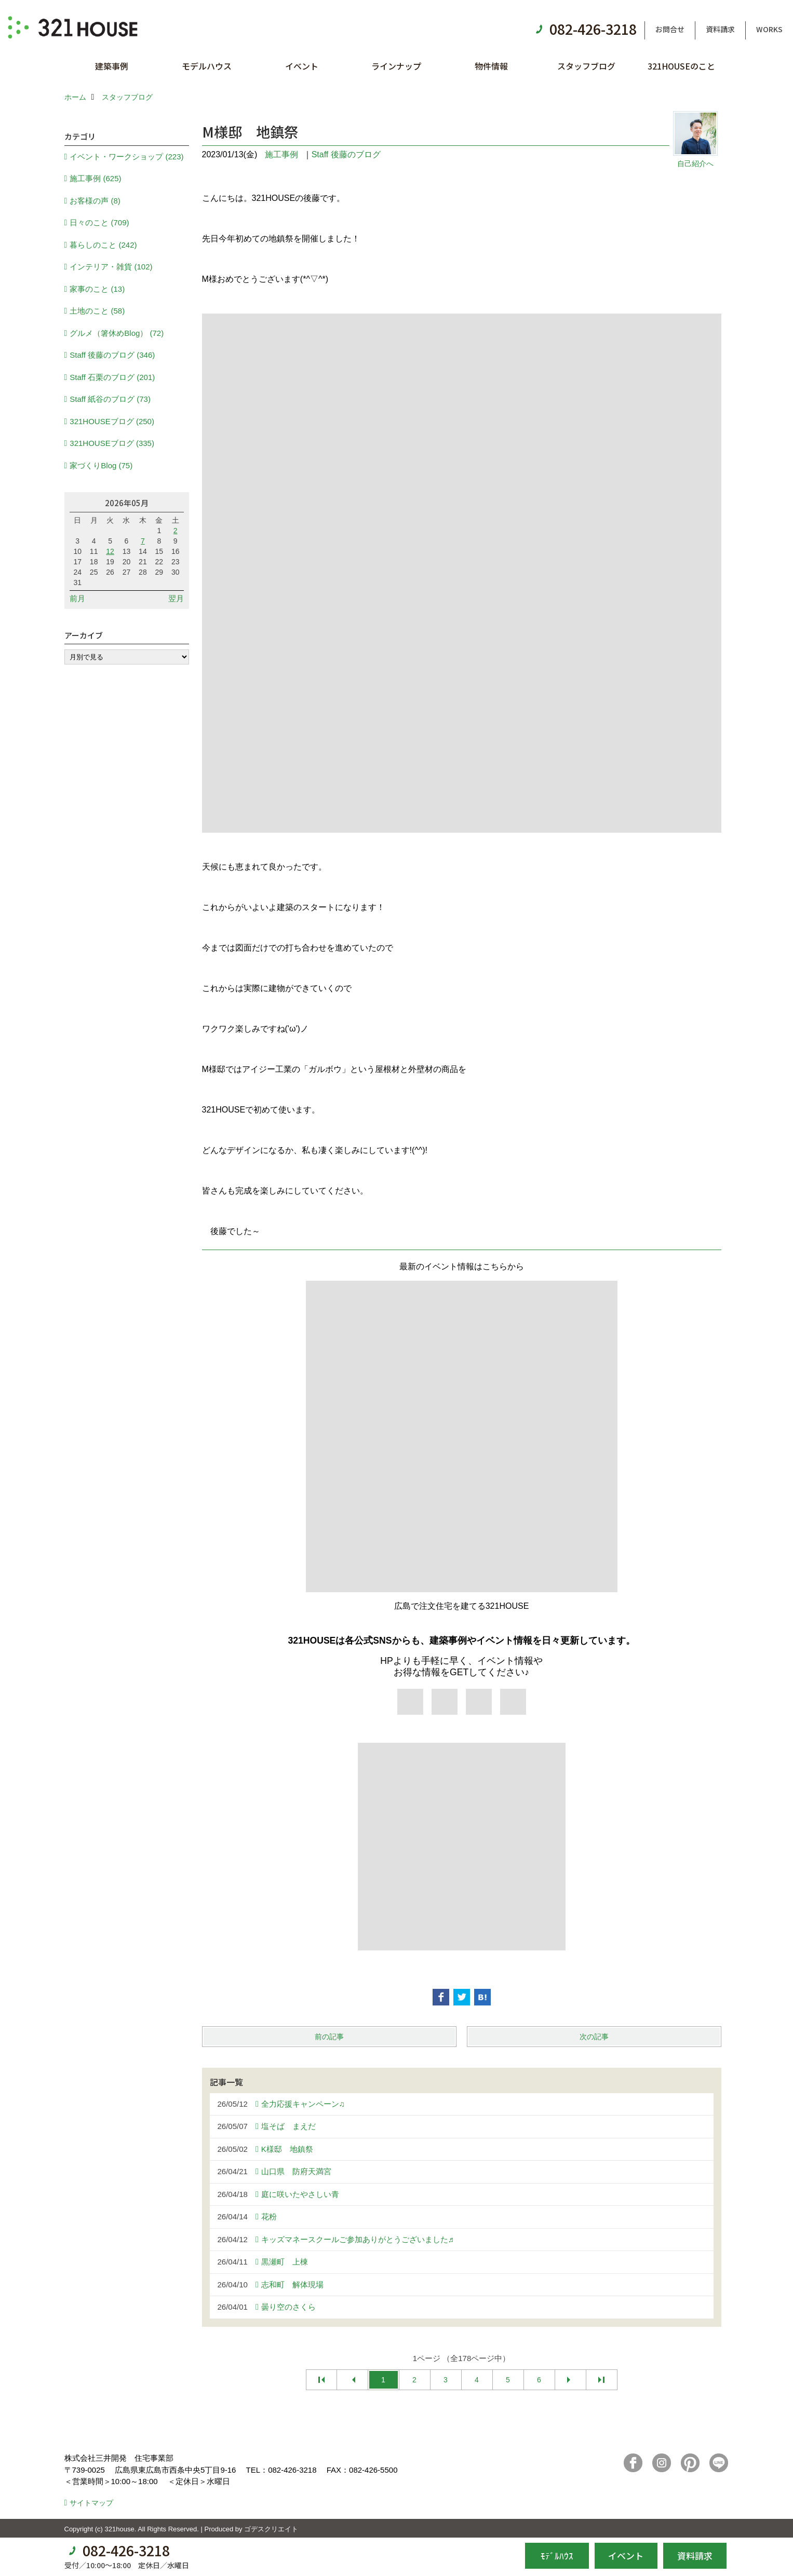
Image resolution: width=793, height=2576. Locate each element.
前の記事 (329, 2036)
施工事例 (281, 154)
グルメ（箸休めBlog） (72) (117, 333)
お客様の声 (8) (95, 200)
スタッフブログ (586, 66)
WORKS (769, 29)
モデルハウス (207, 66)
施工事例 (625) (95, 178)
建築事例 (111, 66)
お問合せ (669, 29)
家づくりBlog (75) (101, 465)
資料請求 (720, 29)
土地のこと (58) (97, 310)
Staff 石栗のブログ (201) (112, 377)
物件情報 (491, 66)
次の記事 (594, 2036)
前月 (77, 598)
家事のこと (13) (97, 288)
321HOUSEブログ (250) (112, 421)
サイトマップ (91, 2503)
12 (110, 551)
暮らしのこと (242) (103, 244)
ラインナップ (396, 66)
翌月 (176, 598)
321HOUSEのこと (681, 66)
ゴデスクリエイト (271, 2529)
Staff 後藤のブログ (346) (112, 354)
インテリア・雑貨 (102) (111, 266)
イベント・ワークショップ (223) (126, 156)
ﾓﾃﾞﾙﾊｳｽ (557, 2555)
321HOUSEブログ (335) (112, 443)
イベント (301, 66)
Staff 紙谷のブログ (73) (110, 399)
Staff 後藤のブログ (346, 154)
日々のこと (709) (99, 222)
